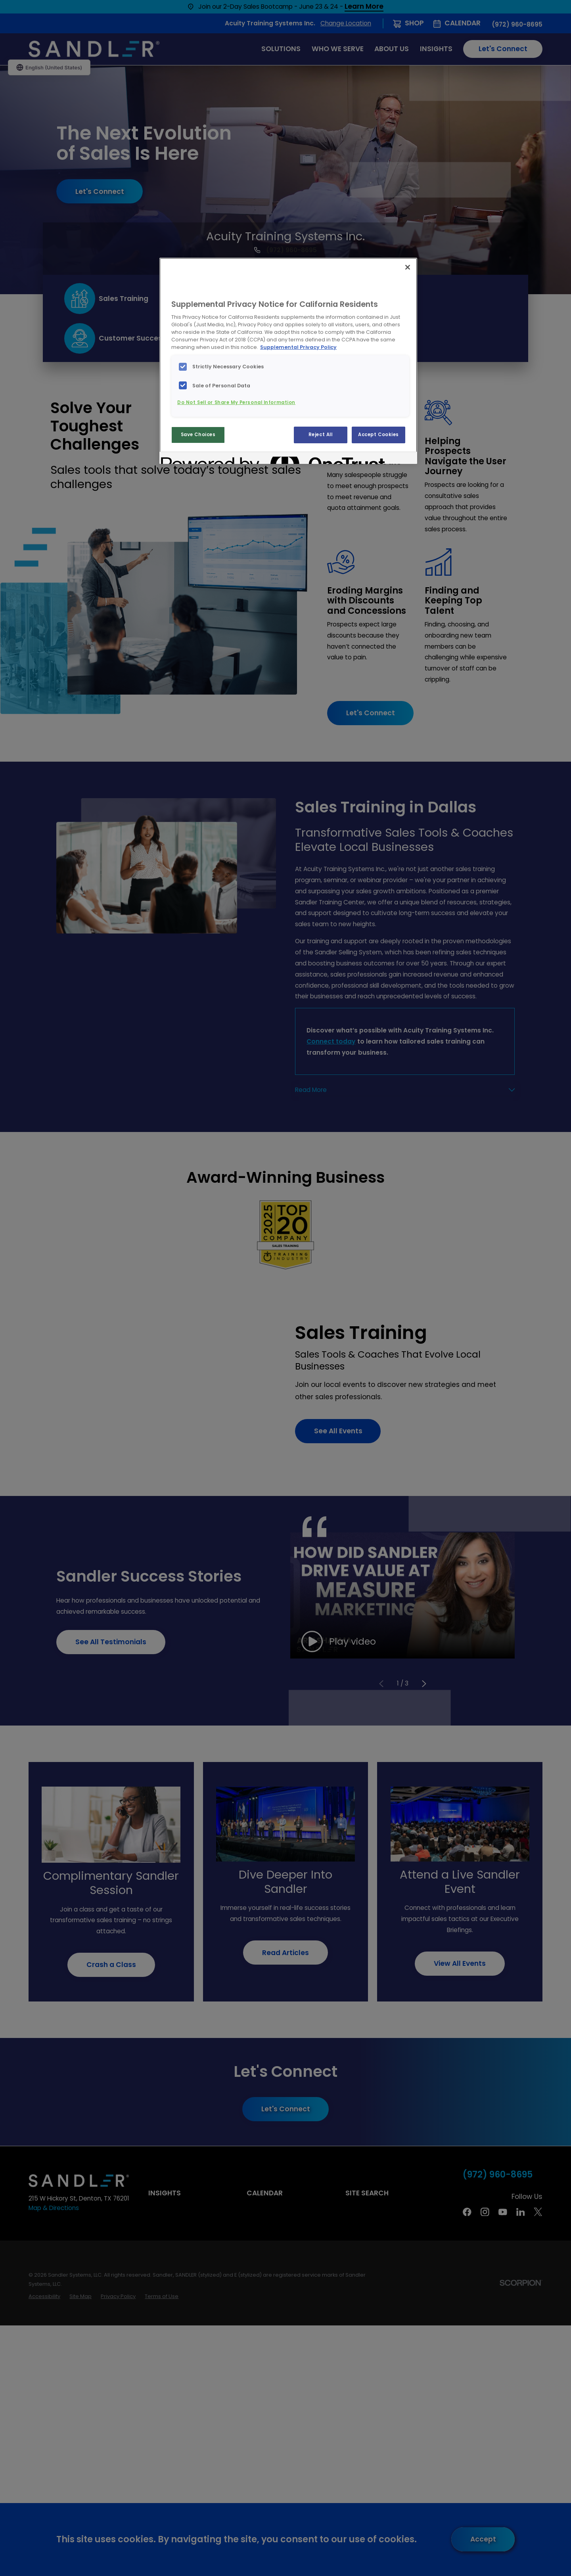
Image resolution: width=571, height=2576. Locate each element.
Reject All (320, 434)
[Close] (407, 267)
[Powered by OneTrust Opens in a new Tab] (189, 459)
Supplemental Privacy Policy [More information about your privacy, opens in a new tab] (298, 347)
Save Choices (198, 434)
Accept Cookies (378, 434)
